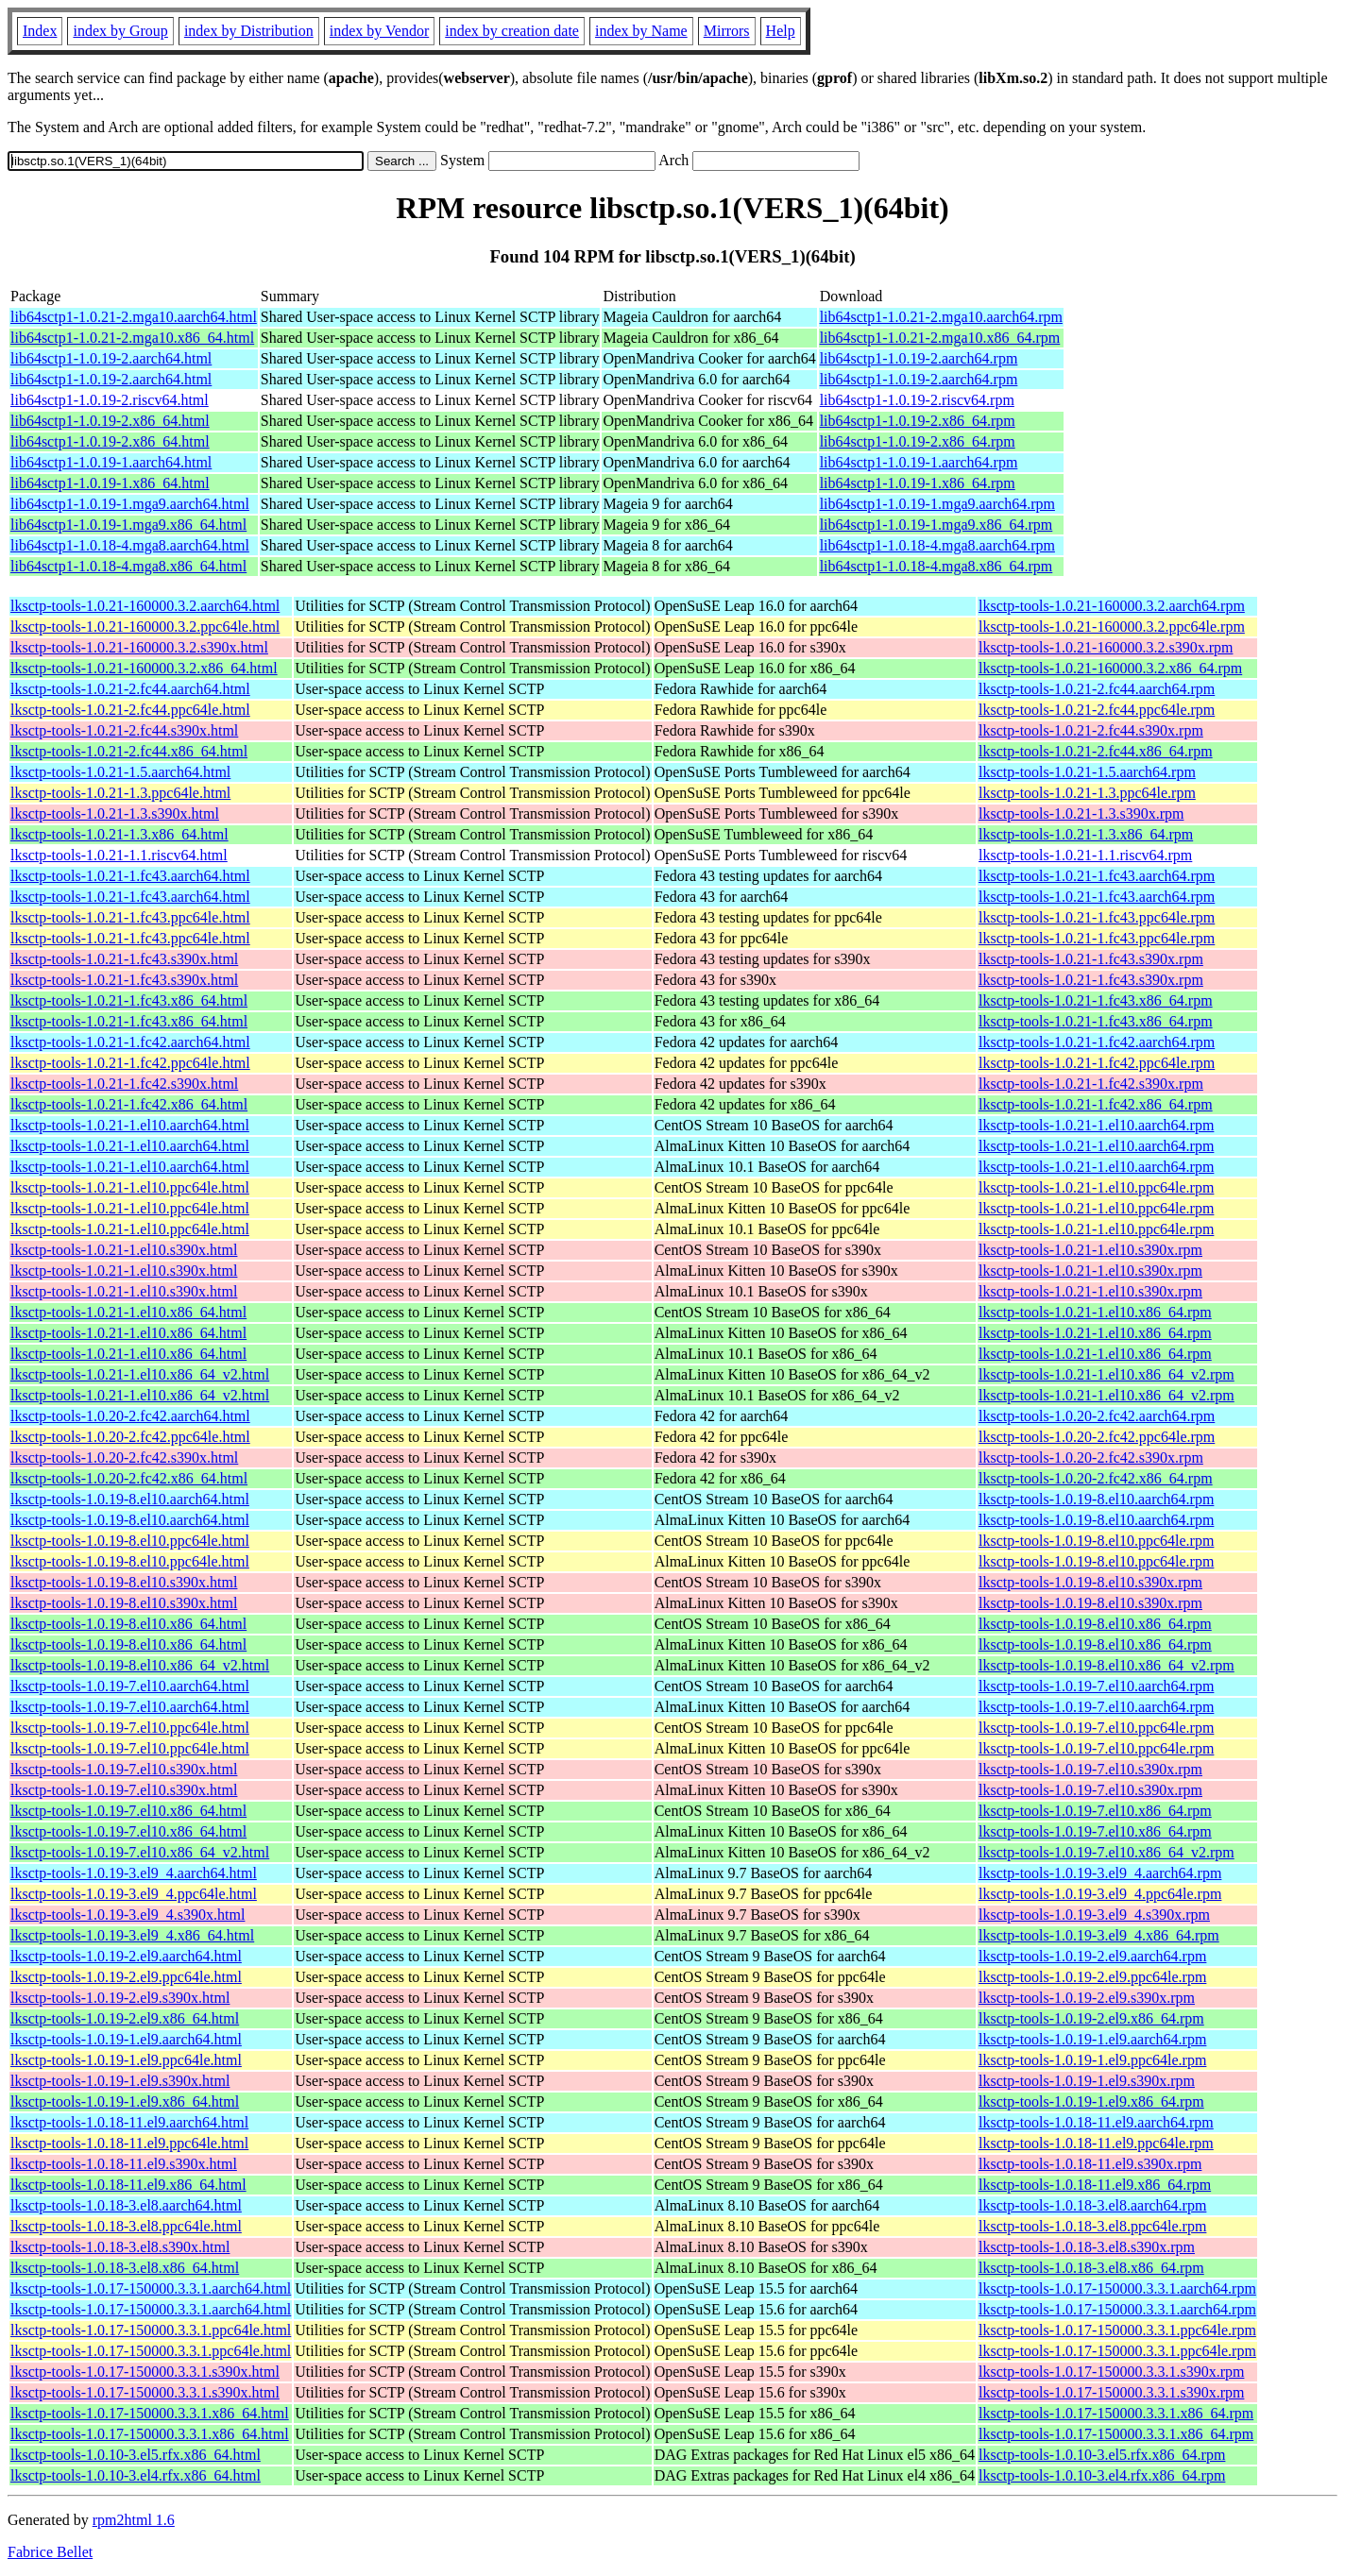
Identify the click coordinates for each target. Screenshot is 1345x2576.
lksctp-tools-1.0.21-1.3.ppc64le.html (120, 793)
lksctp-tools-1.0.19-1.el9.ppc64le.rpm (1092, 2060)
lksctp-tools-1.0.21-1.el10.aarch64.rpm (1096, 1125)
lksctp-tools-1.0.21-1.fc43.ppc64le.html (130, 917)
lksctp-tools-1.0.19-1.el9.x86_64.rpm (1091, 2101)
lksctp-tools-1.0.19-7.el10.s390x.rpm (1090, 1769)
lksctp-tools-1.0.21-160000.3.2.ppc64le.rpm (1112, 627)
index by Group (120, 31)
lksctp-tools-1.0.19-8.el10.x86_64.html (128, 1624)
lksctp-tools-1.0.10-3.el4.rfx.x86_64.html (135, 2475)
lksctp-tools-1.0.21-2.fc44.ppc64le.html (130, 710)
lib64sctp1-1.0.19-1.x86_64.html (110, 483)
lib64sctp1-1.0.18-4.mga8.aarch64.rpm (937, 545)
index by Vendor (379, 31)
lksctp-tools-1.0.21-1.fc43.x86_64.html (128, 1000)
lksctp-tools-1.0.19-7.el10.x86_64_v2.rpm (1106, 1852)
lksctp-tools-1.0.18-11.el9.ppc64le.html (129, 2143)
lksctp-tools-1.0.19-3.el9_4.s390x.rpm (1094, 1915)
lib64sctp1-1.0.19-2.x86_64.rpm (917, 421)
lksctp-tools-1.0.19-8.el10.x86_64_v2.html (139, 1665)
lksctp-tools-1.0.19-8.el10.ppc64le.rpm (1096, 1541)
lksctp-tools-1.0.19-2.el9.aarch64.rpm (1092, 1956)
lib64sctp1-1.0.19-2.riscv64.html (109, 400)
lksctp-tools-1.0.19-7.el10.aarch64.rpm (1096, 1686)
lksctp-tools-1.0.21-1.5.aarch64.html (120, 772)
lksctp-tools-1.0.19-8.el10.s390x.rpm (1090, 1582)
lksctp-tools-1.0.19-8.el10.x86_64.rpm (1095, 1624)
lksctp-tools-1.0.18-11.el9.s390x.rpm (1090, 2164)
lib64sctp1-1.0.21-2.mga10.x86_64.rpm (940, 338)
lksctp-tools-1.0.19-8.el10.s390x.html (123, 1582)
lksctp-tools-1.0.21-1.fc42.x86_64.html (128, 1104)
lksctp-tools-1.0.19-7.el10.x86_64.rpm (1095, 1811)
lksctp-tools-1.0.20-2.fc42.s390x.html (124, 1457)
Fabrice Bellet (50, 2552)
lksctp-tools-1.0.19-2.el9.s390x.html (120, 1998)
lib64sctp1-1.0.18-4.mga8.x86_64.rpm (936, 566)
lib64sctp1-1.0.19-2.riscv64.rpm (917, 400)
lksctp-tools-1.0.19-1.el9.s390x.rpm (1087, 2081)
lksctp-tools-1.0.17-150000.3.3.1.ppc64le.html (150, 2330)
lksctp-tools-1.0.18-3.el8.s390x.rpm (1087, 2247)
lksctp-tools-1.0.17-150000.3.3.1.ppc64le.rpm (1117, 2330)
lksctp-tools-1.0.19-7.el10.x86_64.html (128, 1811)
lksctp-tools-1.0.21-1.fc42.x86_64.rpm (1096, 1104)
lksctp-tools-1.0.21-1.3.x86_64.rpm (1086, 834)
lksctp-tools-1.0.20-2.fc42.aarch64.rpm (1097, 1416)
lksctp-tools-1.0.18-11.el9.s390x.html (123, 2164)
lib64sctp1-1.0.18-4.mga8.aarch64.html (129, 545)
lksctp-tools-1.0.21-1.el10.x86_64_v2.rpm (1106, 1374)
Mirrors (727, 31)
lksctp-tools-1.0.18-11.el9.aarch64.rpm (1096, 2122)
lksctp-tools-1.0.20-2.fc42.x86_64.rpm (1096, 1478)
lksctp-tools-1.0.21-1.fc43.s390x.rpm (1091, 959)
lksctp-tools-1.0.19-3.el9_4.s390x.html (127, 1915)
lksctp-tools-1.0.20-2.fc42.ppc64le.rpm (1097, 1437)
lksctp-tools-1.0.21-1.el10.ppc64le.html (129, 1187)
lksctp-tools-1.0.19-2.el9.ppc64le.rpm (1092, 1977)
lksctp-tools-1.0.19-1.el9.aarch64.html (126, 2039)
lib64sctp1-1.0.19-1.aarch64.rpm (919, 462)
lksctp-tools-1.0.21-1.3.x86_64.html (119, 834)
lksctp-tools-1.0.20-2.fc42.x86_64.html (128, 1478)
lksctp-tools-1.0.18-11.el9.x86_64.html (128, 2185)
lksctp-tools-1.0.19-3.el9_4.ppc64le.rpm (1100, 1894)
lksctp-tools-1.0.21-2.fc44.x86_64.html (128, 751)
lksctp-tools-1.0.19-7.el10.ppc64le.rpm (1096, 1728)
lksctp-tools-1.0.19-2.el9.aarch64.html (126, 1956)
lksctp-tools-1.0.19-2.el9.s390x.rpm (1087, 1998)
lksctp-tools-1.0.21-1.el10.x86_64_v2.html (139, 1374)
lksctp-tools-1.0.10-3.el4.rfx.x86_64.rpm (1102, 2475)
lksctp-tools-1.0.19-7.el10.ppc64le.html (129, 1728)
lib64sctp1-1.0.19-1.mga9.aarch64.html (129, 504)
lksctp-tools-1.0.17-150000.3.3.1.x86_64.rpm (1116, 2413)
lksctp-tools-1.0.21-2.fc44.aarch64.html (130, 689)
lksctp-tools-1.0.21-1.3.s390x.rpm (1081, 813)
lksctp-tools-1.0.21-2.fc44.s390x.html (124, 730)
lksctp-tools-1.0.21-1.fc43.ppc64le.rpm (1097, 917)
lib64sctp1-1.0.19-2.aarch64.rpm (919, 358)
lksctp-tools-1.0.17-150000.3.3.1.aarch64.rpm (1117, 2288)
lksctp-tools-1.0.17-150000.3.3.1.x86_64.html (149, 2413)
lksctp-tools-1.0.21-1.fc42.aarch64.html (130, 1042)
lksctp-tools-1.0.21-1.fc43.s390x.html (124, 959)
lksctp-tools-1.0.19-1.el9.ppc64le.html (126, 2060)
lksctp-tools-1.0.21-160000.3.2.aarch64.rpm (1112, 606)
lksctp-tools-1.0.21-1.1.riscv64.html (119, 855)
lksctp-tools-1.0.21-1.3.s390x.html (114, 813)
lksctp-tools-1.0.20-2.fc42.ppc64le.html (130, 1437)
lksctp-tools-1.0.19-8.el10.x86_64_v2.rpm (1106, 1665)
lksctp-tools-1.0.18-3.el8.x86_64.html (124, 2268)
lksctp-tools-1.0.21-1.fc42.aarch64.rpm (1097, 1042)
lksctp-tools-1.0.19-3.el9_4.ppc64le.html (133, 1894)
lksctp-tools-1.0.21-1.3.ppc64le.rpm (1087, 793)
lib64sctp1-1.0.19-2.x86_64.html (110, 421)
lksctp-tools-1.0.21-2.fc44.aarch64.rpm (1097, 689)
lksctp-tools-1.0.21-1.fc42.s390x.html (124, 1084)
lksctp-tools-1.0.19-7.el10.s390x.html (123, 1769)
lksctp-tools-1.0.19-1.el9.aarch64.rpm (1092, 2039)
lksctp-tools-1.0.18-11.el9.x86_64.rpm (1095, 2185)
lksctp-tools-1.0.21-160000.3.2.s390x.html (139, 647)
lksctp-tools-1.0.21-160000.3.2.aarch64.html (145, 606)
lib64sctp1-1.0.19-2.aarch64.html (111, 358)
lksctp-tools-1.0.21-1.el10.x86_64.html (128, 1312)
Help (780, 31)
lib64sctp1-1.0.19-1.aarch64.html (111, 462)
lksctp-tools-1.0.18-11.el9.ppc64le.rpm (1096, 2143)
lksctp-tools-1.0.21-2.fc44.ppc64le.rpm (1097, 710)
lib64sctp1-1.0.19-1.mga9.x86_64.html (128, 525)
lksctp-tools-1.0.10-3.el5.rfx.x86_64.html (135, 2455)
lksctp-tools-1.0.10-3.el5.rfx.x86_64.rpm (1102, 2455)
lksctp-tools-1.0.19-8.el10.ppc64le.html (129, 1541)
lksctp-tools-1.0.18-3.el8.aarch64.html (126, 2205)
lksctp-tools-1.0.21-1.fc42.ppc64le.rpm (1097, 1063)
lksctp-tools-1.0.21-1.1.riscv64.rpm (1085, 855)
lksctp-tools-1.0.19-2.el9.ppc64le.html (126, 1977)
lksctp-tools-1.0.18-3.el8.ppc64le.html (126, 2226)
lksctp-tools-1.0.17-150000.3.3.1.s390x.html (145, 2372)
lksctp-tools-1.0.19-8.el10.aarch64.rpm (1096, 1499)
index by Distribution (249, 31)
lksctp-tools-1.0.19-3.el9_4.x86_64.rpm (1099, 1935)
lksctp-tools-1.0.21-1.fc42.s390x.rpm (1091, 1084)
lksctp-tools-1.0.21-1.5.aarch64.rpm (1087, 772)
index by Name (641, 31)
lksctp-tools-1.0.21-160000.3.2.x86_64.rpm (1110, 668)
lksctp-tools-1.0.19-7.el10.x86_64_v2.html (139, 1852)
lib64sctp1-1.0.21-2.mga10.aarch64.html (133, 317)
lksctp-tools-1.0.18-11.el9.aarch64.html (129, 2122)
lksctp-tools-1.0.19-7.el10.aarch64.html (129, 1686)
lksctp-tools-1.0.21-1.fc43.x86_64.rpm (1096, 1000)
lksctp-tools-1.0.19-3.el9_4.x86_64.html (132, 1935)
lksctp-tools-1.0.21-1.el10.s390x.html (123, 1250)
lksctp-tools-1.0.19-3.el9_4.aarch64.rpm (1100, 1873)
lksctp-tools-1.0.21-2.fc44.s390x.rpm (1091, 730)
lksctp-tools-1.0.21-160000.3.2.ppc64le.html (145, 627)
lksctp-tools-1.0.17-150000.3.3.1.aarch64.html (150, 2288)
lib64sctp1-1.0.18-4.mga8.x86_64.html (128, 566)
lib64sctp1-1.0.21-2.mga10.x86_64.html (132, 338)
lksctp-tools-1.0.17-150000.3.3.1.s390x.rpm (1111, 2372)
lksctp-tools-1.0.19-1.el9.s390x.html (120, 2081)
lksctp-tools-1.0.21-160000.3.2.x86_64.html (144, 668)
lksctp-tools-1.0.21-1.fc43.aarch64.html (130, 876)
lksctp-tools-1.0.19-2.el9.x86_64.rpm (1091, 2018)
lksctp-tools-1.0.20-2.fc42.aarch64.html (130, 1416)
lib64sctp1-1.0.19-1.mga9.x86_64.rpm (936, 525)
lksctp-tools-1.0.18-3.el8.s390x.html (120, 2247)
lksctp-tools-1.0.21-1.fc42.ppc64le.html (130, 1063)
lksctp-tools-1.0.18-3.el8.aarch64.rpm (1092, 2205)
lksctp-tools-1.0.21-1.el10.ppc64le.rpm (1096, 1187)
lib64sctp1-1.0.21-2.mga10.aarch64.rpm (941, 317)
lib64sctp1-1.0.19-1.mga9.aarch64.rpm (937, 504)
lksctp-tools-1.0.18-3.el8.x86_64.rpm (1091, 2268)
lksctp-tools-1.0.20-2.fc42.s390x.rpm (1091, 1457)
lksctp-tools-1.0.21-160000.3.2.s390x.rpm (1106, 647)
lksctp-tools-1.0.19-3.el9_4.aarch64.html (133, 1873)
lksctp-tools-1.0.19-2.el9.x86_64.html (124, 2018)
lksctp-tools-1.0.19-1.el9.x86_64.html (124, 2101)
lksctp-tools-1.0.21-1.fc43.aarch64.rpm (1097, 876)
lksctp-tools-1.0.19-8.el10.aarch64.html (129, 1499)
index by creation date (512, 31)
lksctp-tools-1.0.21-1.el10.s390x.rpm (1090, 1250)
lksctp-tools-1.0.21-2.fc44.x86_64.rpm (1096, 751)
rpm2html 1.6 (134, 2520)
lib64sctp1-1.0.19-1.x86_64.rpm (917, 483)
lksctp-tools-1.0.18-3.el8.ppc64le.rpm (1092, 2226)
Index (40, 31)
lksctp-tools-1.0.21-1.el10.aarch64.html (129, 1125)
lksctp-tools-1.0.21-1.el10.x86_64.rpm (1095, 1312)
